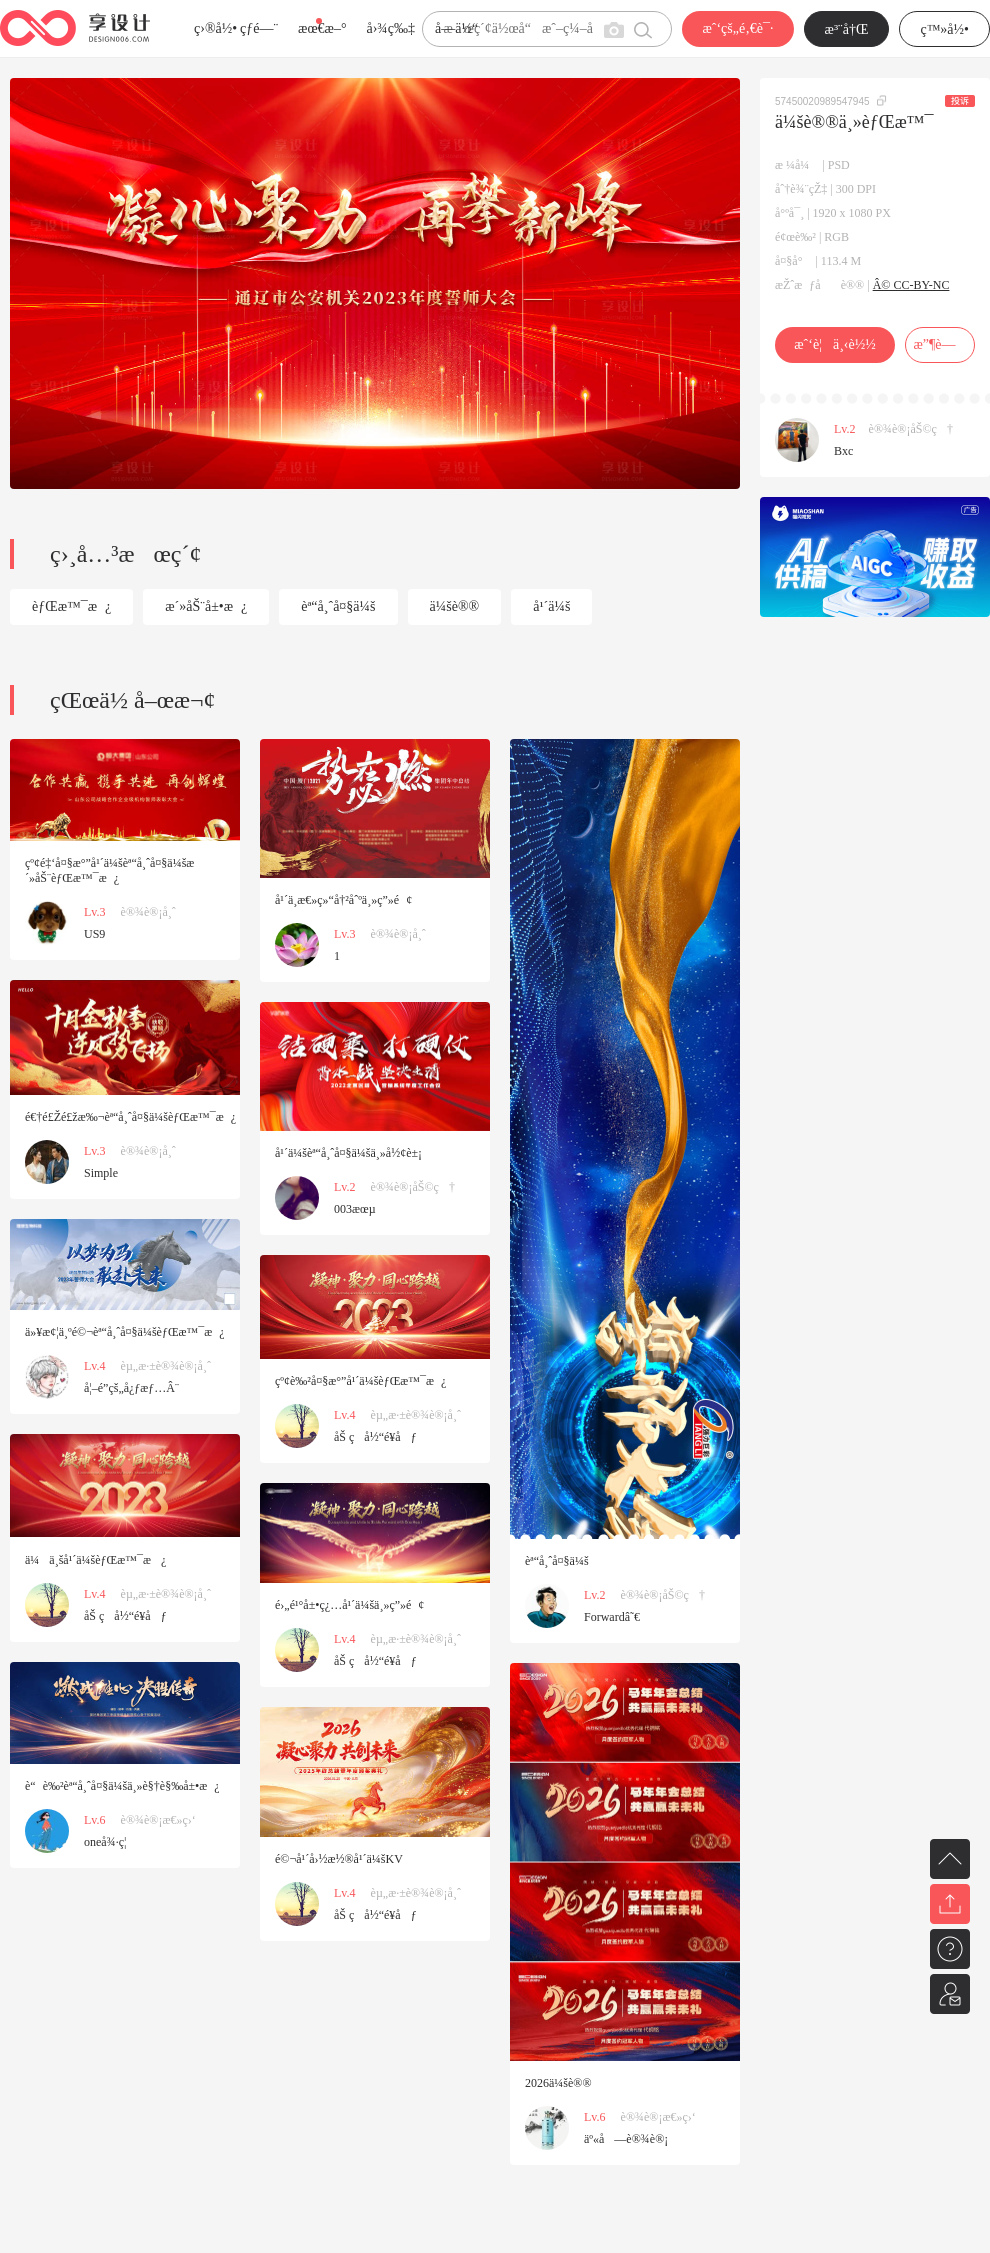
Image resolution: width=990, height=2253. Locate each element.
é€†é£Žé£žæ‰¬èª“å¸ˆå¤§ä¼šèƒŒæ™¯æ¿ (130, 1117)
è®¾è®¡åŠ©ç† (911, 429)
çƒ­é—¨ (259, 28)
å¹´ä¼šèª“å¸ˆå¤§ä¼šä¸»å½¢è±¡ (348, 1153)
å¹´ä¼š (551, 606)
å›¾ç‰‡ (390, 28)
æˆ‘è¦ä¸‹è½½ (834, 344)
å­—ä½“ (456, 28)
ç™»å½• (944, 29)
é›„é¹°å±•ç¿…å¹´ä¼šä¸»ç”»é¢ (349, 1605)
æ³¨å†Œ (847, 29)
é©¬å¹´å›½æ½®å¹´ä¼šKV (339, 1859)
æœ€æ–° (322, 28)
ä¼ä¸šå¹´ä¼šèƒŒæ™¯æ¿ (95, 1560)
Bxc (843, 451)
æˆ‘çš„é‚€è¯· (737, 28)
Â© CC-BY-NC (911, 285)
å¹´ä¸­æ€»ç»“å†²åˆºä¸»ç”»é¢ (343, 900)
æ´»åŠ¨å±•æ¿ (206, 606)
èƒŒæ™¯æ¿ (71, 606)
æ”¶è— (939, 344)
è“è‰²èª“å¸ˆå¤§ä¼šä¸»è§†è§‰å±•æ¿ (122, 1786)
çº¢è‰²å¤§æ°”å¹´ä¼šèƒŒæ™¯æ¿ (360, 1381)
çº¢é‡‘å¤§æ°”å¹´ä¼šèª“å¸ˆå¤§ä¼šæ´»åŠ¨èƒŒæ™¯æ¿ (109, 870)
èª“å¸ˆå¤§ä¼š (338, 606)
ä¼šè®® (455, 606)
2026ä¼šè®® (558, 2083)
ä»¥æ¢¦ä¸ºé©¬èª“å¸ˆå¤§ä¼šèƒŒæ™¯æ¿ (125, 1332)
